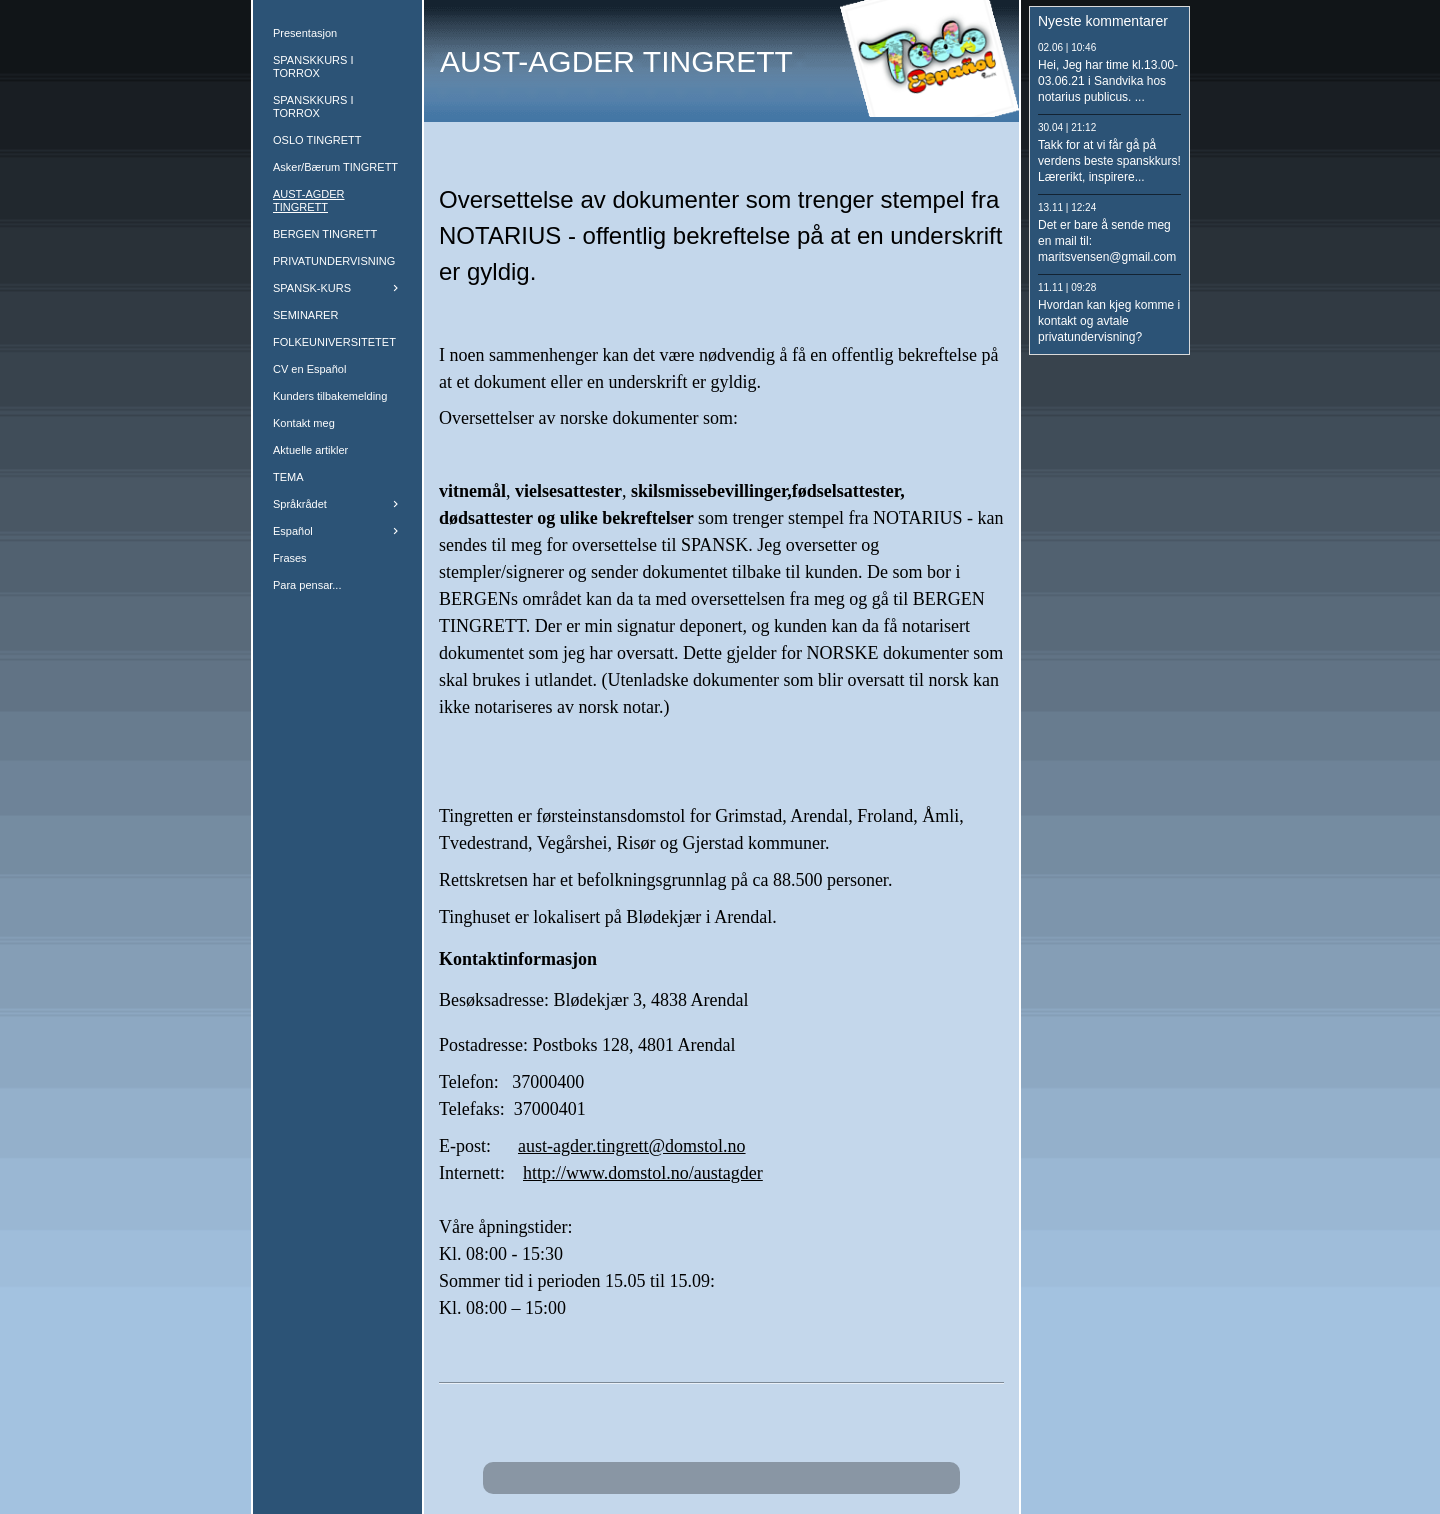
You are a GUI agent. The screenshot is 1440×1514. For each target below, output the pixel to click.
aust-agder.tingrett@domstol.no (632, 1146)
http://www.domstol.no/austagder (643, 1173)
